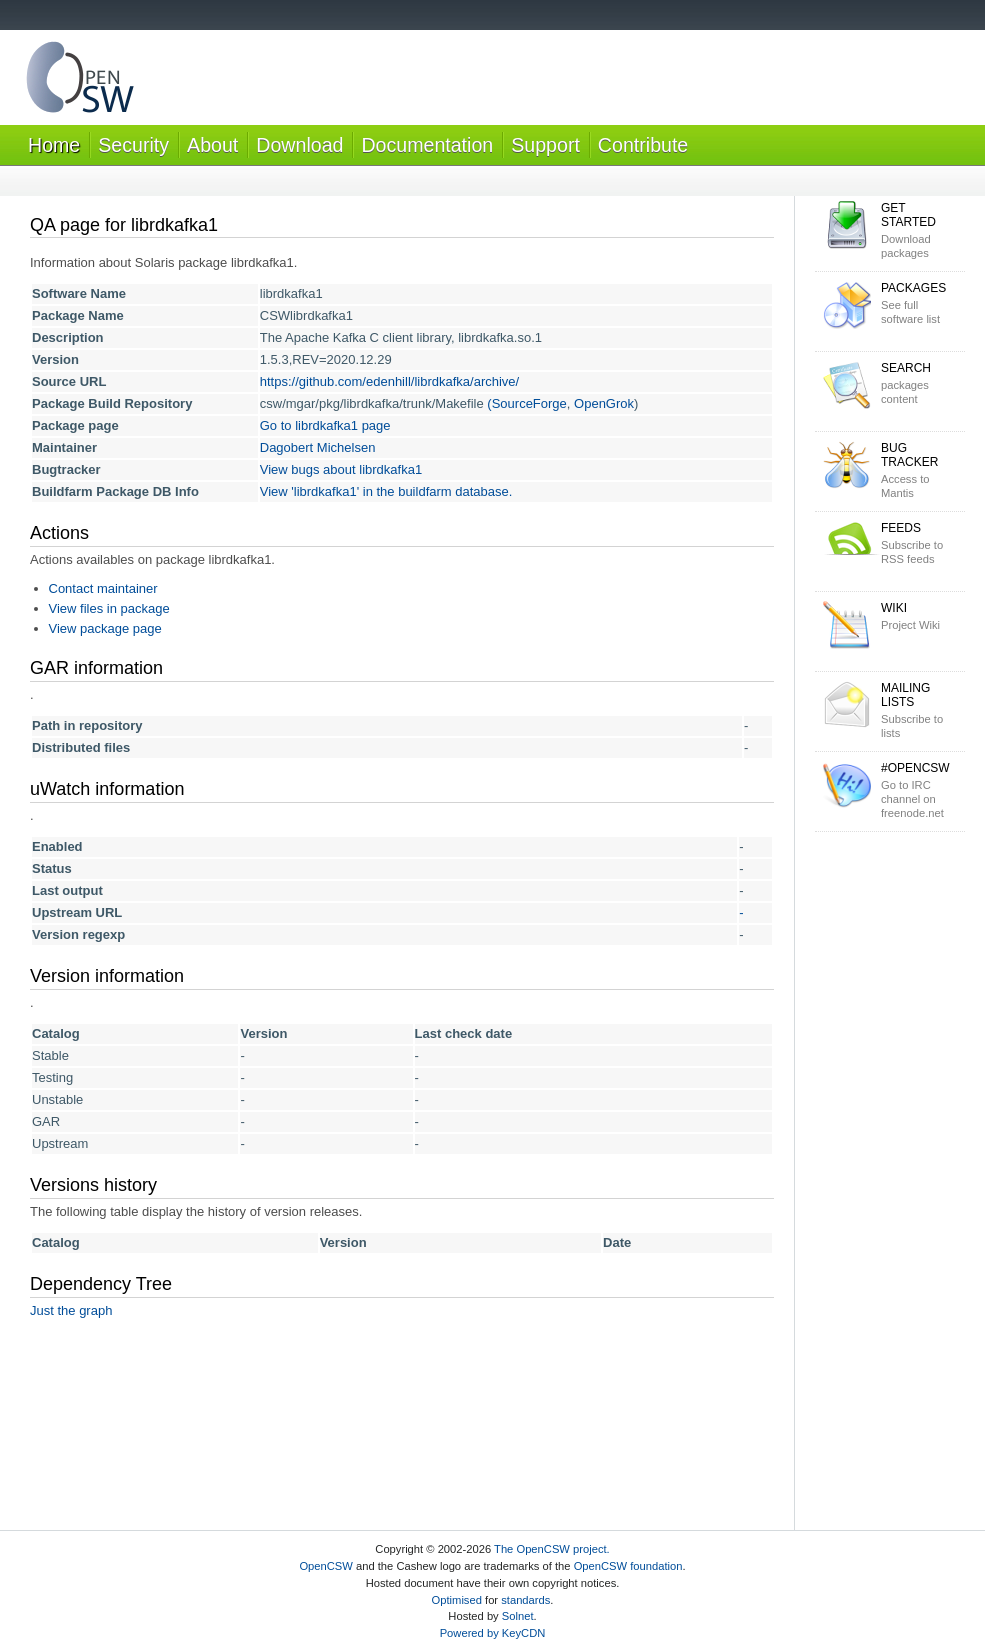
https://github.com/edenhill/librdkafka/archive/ (389, 381)
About (212, 145)
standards (525, 1600)
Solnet (518, 1616)
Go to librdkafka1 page (325, 425)
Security (133, 145)
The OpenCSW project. (552, 1549)
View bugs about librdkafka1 (341, 469)
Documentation (427, 145)
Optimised (457, 1600)
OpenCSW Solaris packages (80, 81)
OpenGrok (604, 403)
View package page (105, 628)
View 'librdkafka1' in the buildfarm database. (386, 491)
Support (545, 145)
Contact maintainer (103, 588)
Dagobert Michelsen (318, 447)
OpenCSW (325, 1566)
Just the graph (71, 1310)
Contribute (643, 145)
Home (54, 145)
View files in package (109, 608)
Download (299, 145)
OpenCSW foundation (628, 1566)
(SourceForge (526, 403)
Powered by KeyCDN (493, 1633)
